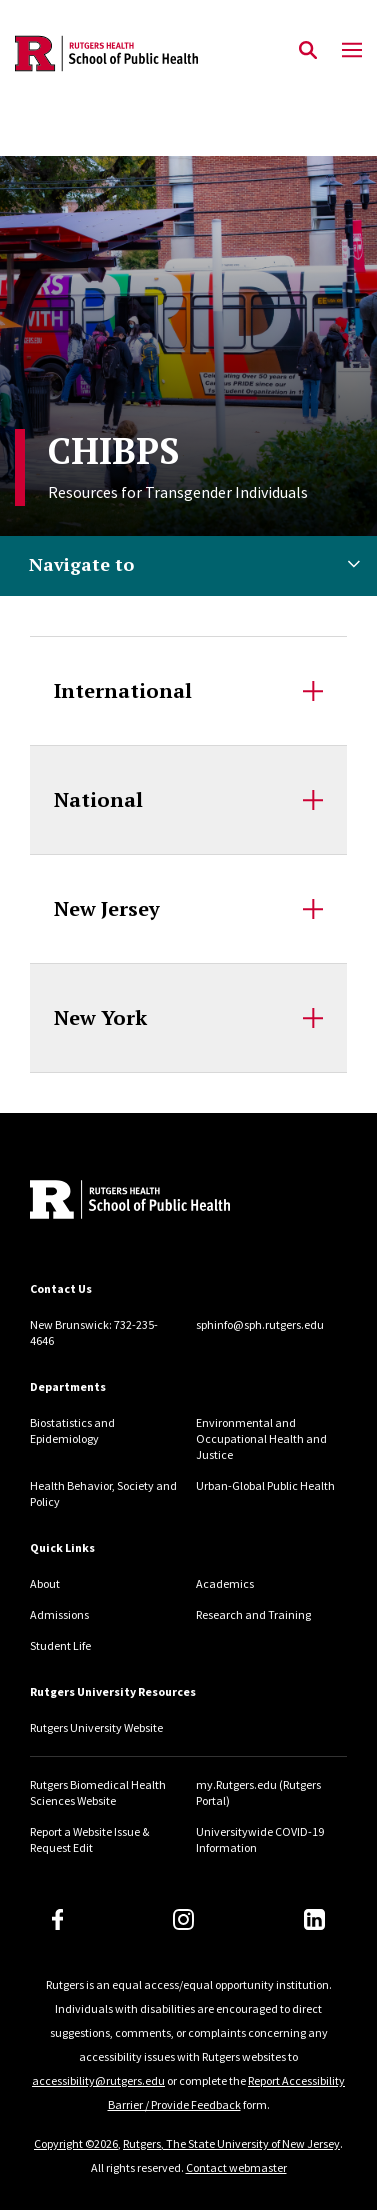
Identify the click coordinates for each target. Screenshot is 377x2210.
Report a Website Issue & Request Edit (89, 1839)
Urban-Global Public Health (265, 1485)
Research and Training (253, 1614)
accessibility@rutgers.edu (98, 2080)
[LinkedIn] (314, 1919)
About (45, 1583)
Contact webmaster (236, 2167)
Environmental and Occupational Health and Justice (261, 1438)
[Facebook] (58, 1919)
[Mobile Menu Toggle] (352, 51)
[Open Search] (308, 51)
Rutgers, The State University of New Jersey (231, 2143)
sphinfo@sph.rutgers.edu (260, 1324)
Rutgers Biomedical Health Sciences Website (98, 1792)
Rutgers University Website (96, 1727)
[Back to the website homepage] (106, 53)
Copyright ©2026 (76, 2143)
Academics (225, 1583)
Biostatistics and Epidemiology (72, 1430)
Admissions (59, 1614)
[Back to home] (165, 1202)
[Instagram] (183, 1919)
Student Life (60, 1645)
